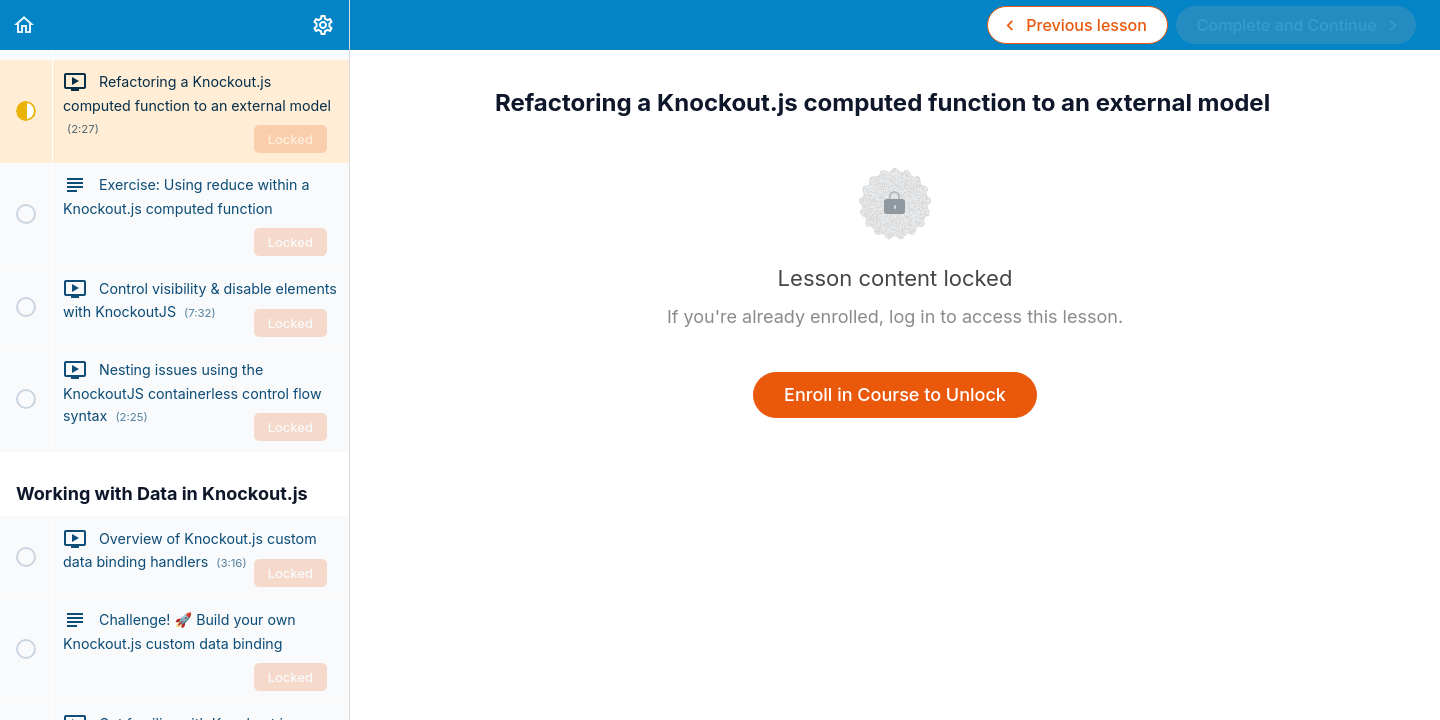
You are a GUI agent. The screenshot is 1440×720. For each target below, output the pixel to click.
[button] (25, 25)
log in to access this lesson (1003, 316)
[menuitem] (324, 25)
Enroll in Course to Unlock (895, 394)
